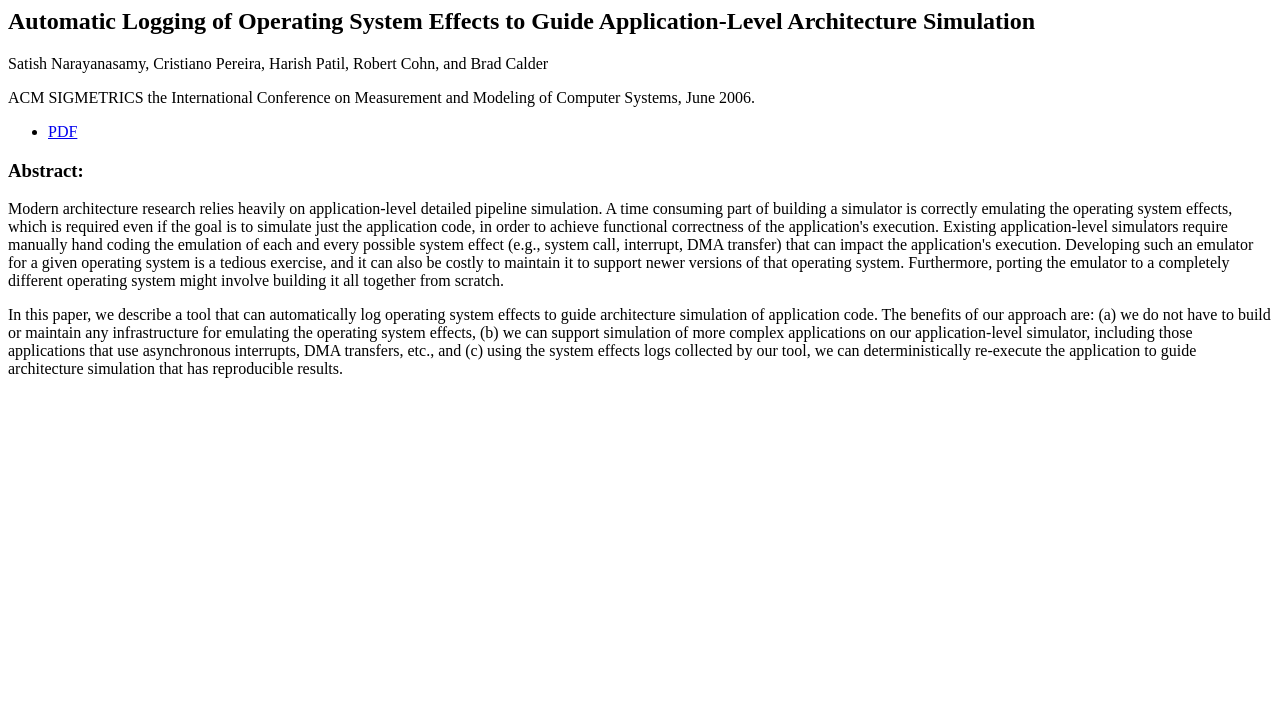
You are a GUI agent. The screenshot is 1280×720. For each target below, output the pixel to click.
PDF (62, 131)
